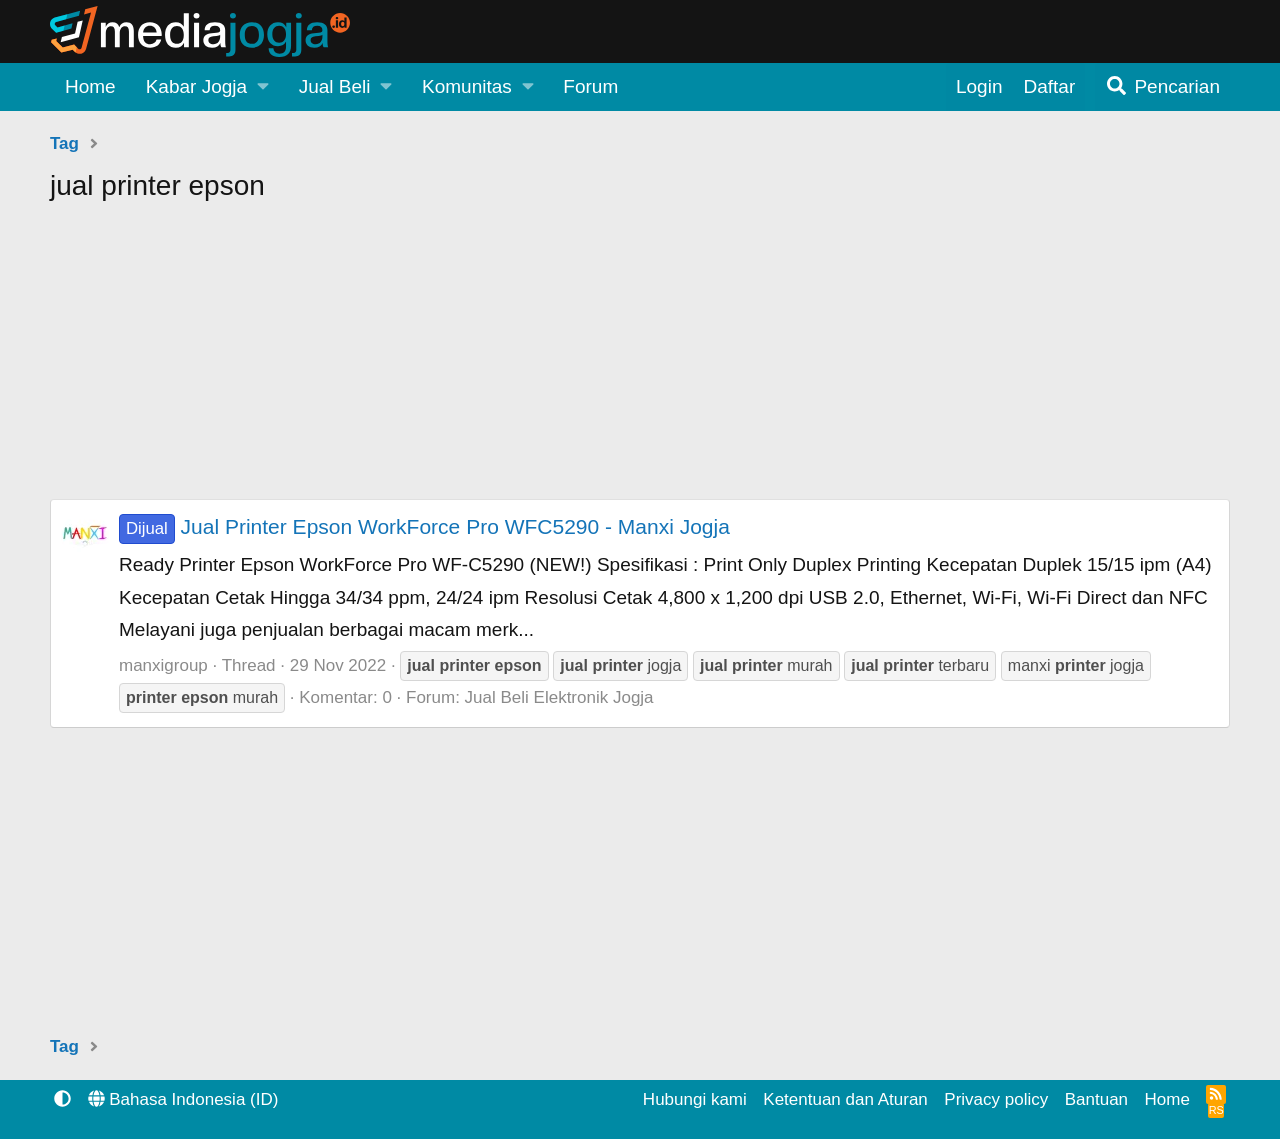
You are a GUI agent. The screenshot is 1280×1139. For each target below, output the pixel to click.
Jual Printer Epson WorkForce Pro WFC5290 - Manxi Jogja (424, 526)
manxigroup (163, 665)
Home (90, 86)
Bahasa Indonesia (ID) (183, 1099)
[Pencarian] (1162, 87)
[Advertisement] (640, 359)
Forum (590, 86)
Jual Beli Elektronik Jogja (559, 697)
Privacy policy (996, 1099)
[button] (207, 87)
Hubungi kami (695, 1099)
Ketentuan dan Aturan (845, 1099)
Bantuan (1096, 1099)
